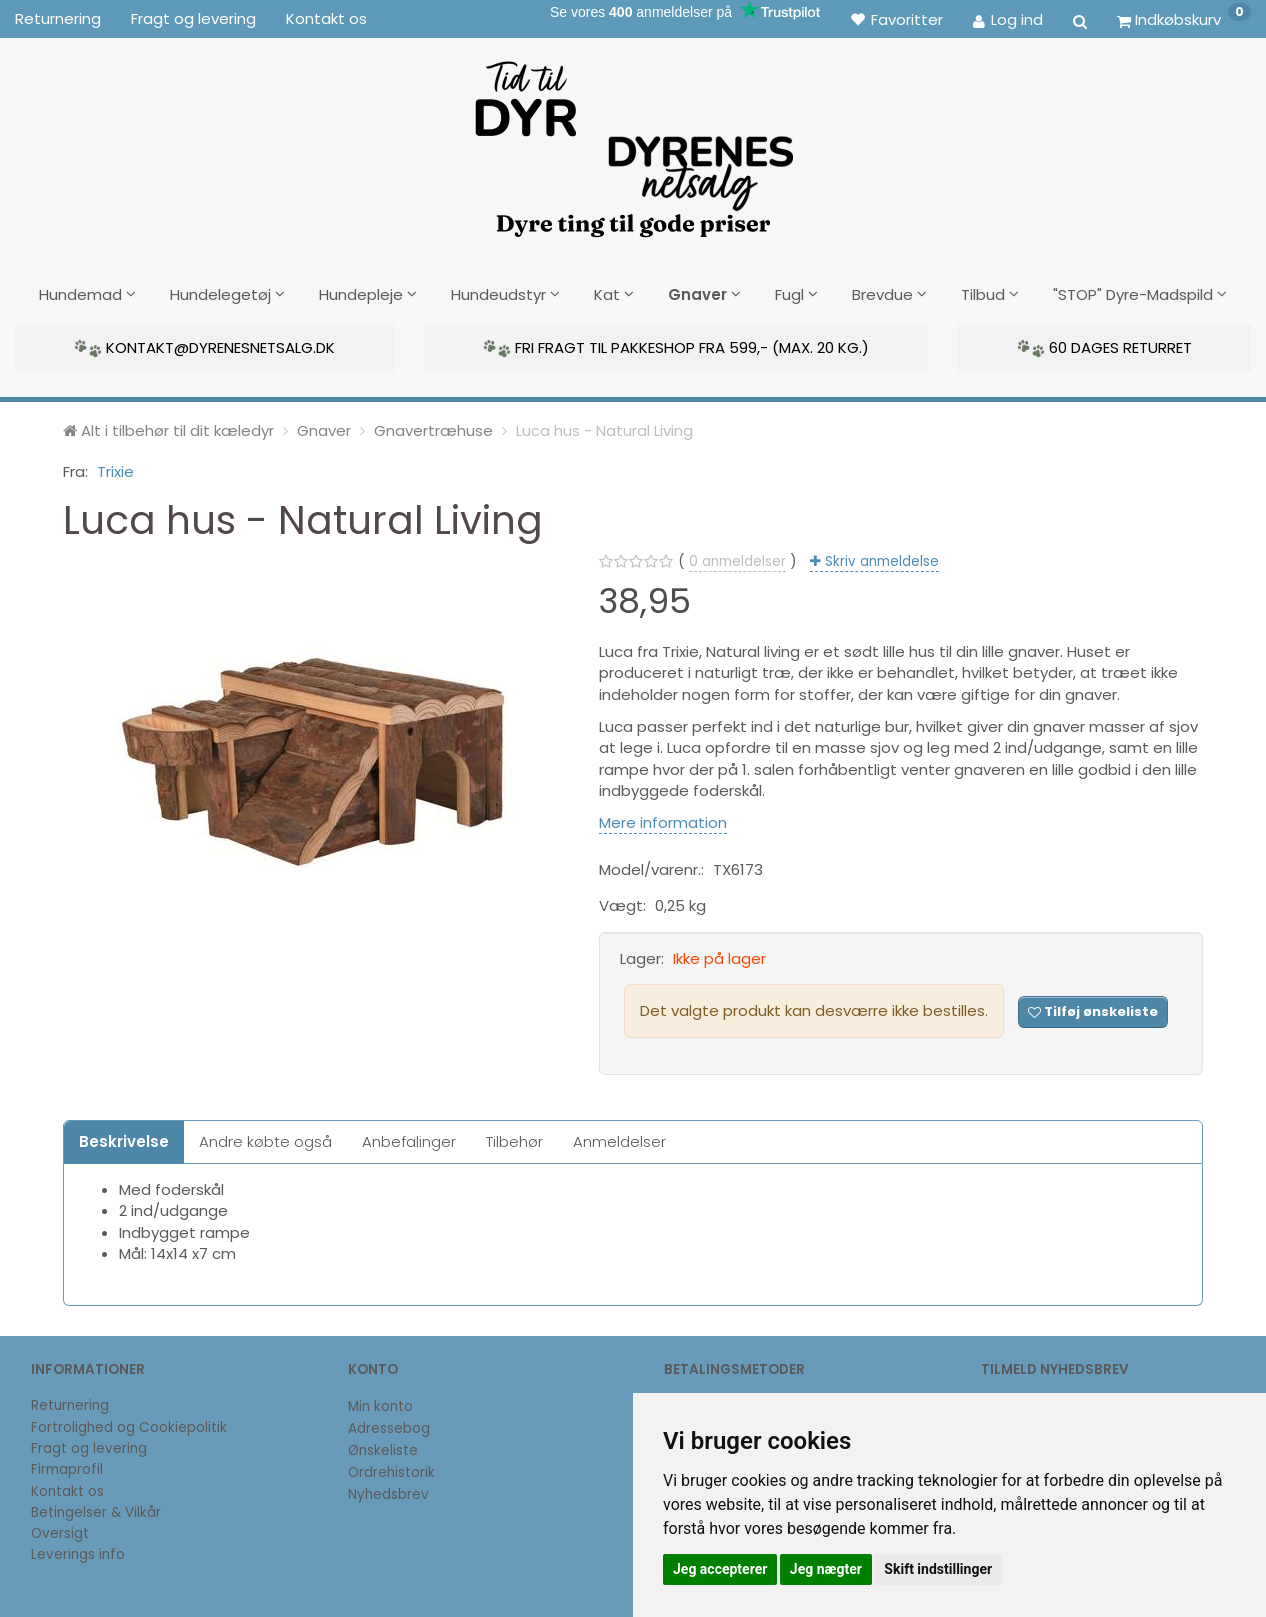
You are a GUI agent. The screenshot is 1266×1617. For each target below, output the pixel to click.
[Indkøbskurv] (1184, 19)
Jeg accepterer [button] (720, 1569)
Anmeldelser (619, 1138)
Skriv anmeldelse (880, 559)
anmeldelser (737, 559)
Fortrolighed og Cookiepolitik (129, 1424)
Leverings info (78, 1552)
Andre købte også (265, 1138)
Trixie (115, 468)
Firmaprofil (67, 1467)
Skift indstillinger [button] (938, 1569)
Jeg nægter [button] (826, 1569)
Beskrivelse (124, 1138)
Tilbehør (514, 1138)
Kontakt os (326, 18)
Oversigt (60, 1530)
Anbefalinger (409, 1138)
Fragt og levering (193, 18)
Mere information (663, 819)
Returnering (58, 18)
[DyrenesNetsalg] (633, 142)
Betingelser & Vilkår (96, 1509)
